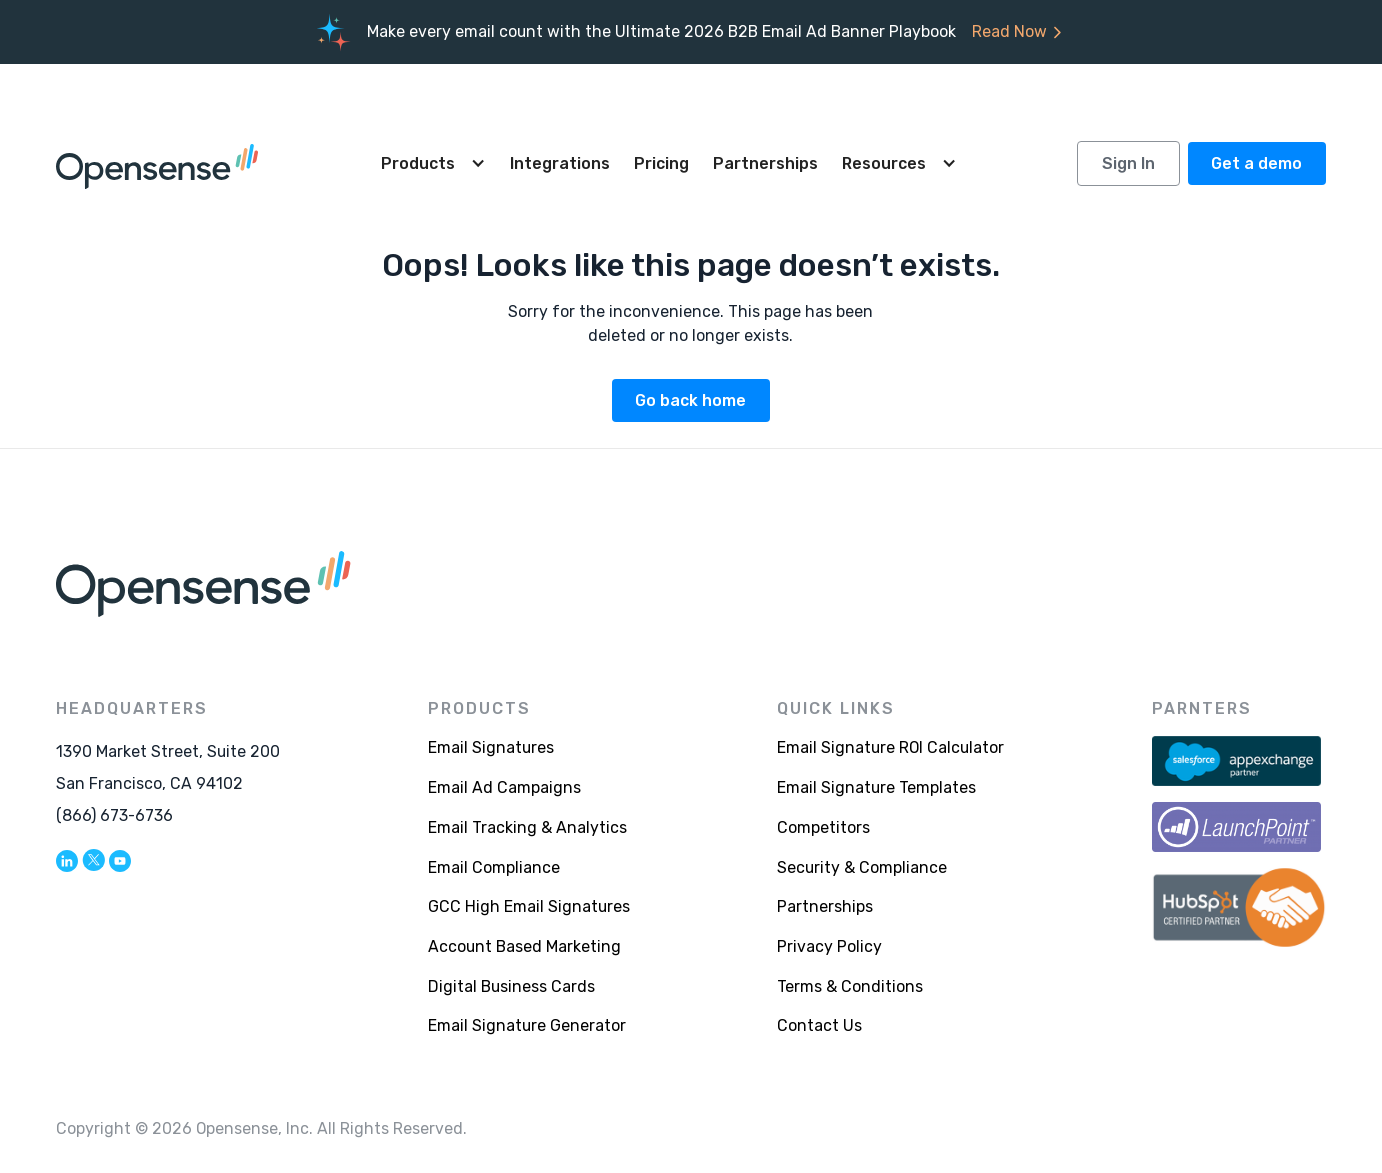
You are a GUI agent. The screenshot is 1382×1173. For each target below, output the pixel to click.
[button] (434, 164)
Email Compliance (494, 867)
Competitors (823, 827)
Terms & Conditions (850, 986)
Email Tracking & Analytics (527, 827)
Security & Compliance (862, 867)
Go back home (690, 400)
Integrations (560, 163)
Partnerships (765, 163)
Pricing (661, 163)
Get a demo (1256, 163)
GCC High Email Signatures (529, 906)
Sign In (1128, 163)
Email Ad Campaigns (504, 787)
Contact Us (819, 1025)
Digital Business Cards (511, 986)
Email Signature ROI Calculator (890, 747)
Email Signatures (491, 747)
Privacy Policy (829, 946)
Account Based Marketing (524, 946)
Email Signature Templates (876, 787)
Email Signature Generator (527, 1025)
